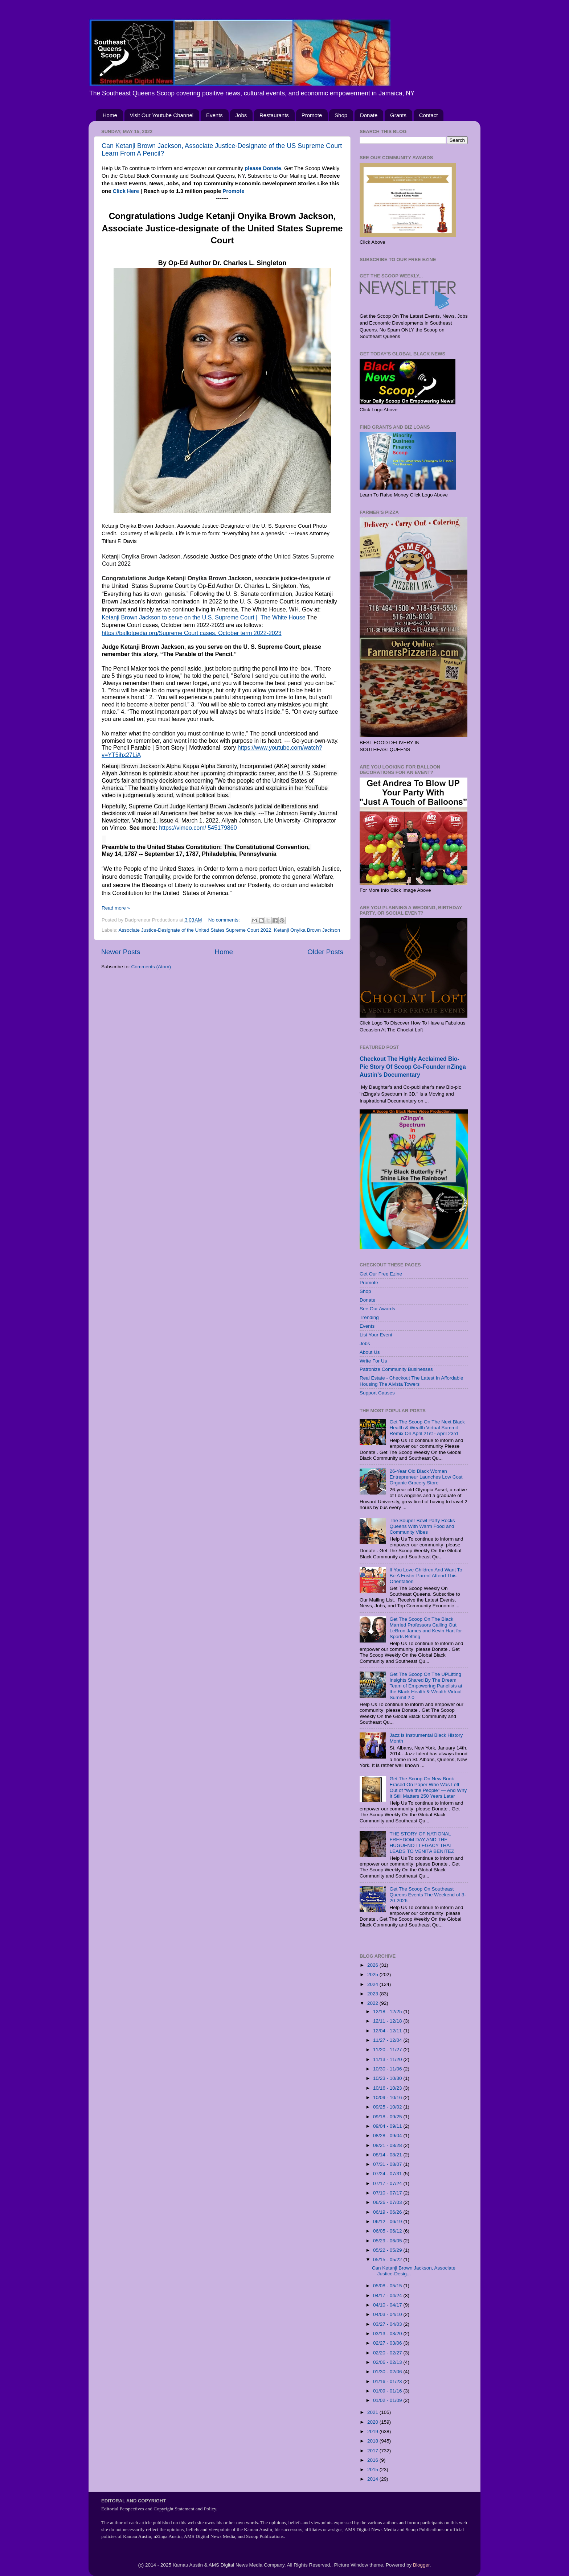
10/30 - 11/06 (388, 2069)
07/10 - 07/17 (388, 2193)
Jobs (241, 115)
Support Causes (377, 1393)
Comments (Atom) (151, 966)
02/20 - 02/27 (388, 2353)
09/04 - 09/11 (388, 2126)
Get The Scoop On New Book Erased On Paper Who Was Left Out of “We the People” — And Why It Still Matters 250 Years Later (428, 1787)
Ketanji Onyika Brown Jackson (307, 930)
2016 (373, 2460)
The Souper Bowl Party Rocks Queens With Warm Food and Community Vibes (422, 1526)
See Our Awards (377, 1308)
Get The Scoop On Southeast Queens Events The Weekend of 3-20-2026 (427, 1894)
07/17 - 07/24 (388, 2183)
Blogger (421, 2565)
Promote (312, 115)
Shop (341, 115)
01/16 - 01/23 (388, 2381)
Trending (369, 1317)
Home (110, 115)
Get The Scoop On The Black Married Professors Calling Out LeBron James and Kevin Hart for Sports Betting (425, 1628)
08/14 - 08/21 (388, 2154)
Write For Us (373, 1361)
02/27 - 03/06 (388, 2343)
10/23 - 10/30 (388, 2078)
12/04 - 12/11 (388, 2030)
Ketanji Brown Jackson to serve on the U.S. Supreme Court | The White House (203, 617)
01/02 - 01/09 (388, 2400)
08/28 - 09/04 (388, 2135)
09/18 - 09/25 (388, 2116)
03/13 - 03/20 (388, 2333)
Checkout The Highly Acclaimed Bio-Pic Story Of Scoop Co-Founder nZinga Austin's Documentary (413, 1067)
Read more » (116, 908)
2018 (373, 2441)
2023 (373, 1993)
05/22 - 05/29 (388, 2250)
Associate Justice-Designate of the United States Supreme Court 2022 (195, 930)
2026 (373, 1965)
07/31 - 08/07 (388, 2164)
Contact (428, 115)
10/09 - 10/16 (388, 2097)
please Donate (263, 168)
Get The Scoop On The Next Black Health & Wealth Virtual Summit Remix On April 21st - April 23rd (426, 1427)
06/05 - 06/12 (388, 2231)
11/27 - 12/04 (388, 2040)
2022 (373, 2003)
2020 (373, 2422)
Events (214, 115)
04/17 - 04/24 (388, 2295)
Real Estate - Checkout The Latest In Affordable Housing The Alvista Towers (411, 1380)
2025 (373, 1974)
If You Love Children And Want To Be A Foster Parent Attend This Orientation (425, 1575)
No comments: (224, 920)
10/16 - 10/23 (388, 2088)
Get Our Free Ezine (381, 1274)
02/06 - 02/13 (388, 2362)
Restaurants (274, 115)
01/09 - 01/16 (388, 2391)
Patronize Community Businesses (396, 1369)
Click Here (126, 191)
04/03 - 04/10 (388, 2314)
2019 (373, 2431)
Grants (398, 115)
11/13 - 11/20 (388, 2059)
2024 (373, 1984)
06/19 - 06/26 (388, 2212)
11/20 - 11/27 (388, 2049)
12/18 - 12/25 (388, 2011)
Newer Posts (120, 952)
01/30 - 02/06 (388, 2371)
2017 (373, 2450)
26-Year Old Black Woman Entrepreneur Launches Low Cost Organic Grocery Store (425, 1476)
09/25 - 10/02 (388, 2107)
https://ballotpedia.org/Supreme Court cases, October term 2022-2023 (191, 633)
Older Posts (325, 952)
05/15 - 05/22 (388, 2259)
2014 (373, 2479)
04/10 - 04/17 (388, 2305)
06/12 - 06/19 (388, 2221)
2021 (373, 2412)
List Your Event (376, 1335)
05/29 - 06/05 (388, 2240)
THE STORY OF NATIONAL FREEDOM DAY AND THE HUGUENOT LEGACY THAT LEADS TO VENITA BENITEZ (421, 1842)
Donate (368, 115)
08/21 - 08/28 (388, 2145)
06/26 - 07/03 (388, 2202)
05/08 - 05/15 (388, 2285)
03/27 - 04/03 (388, 2324)
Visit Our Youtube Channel (162, 115)
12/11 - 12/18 (388, 2021)
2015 (373, 2469)
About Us (370, 1352)
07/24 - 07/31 (388, 2173)
